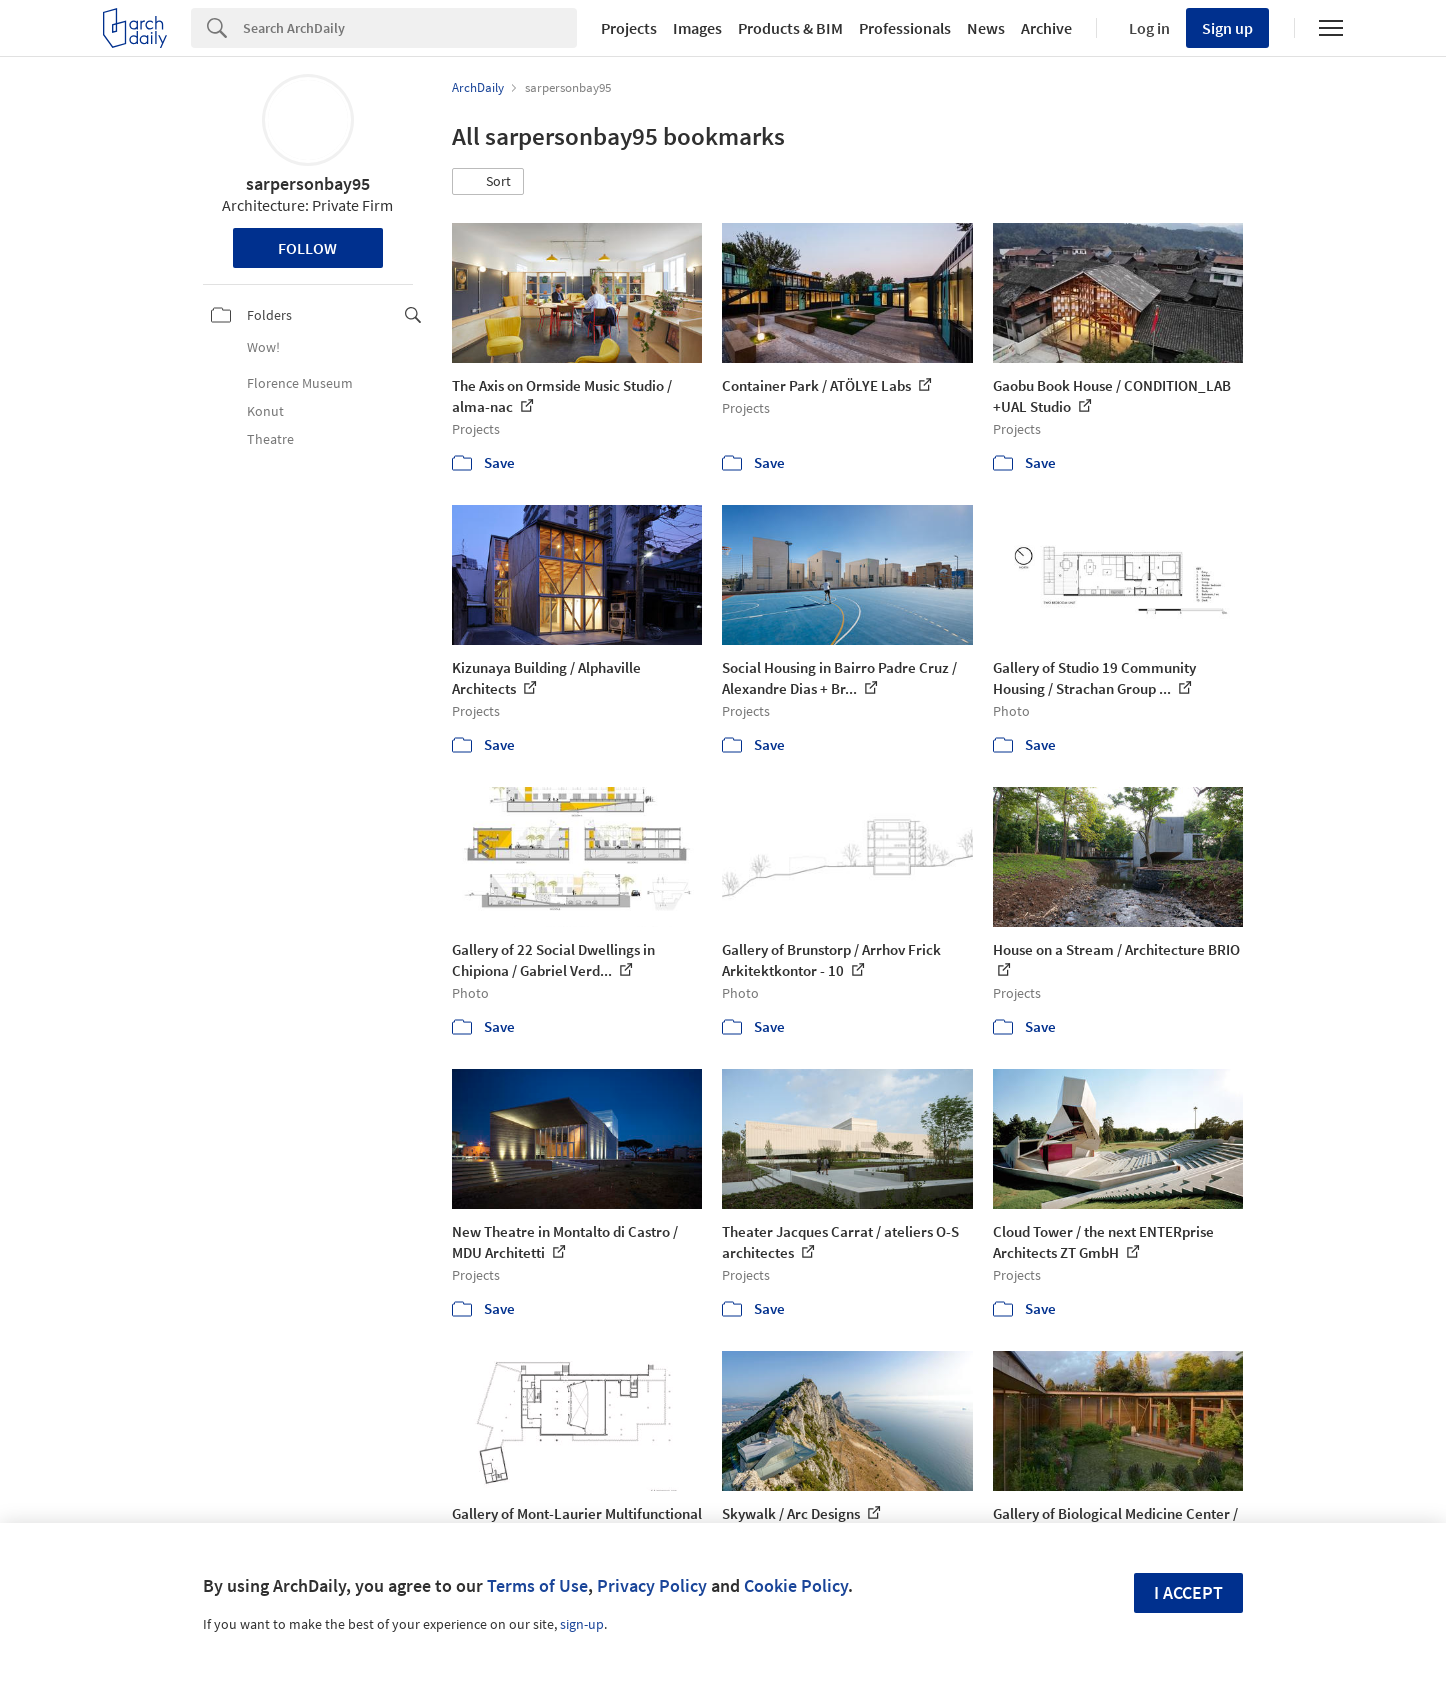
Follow (307, 248)
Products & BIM (790, 28)
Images (697, 28)
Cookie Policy (796, 1585)
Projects (629, 28)
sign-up (582, 1624)
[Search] (410, 28)
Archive (1046, 28)
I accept (1188, 1592)
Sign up (1227, 28)
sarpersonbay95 (308, 183)
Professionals (905, 28)
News (986, 28)
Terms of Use (537, 1585)
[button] (488, 182)
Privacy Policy (652, 1585)
